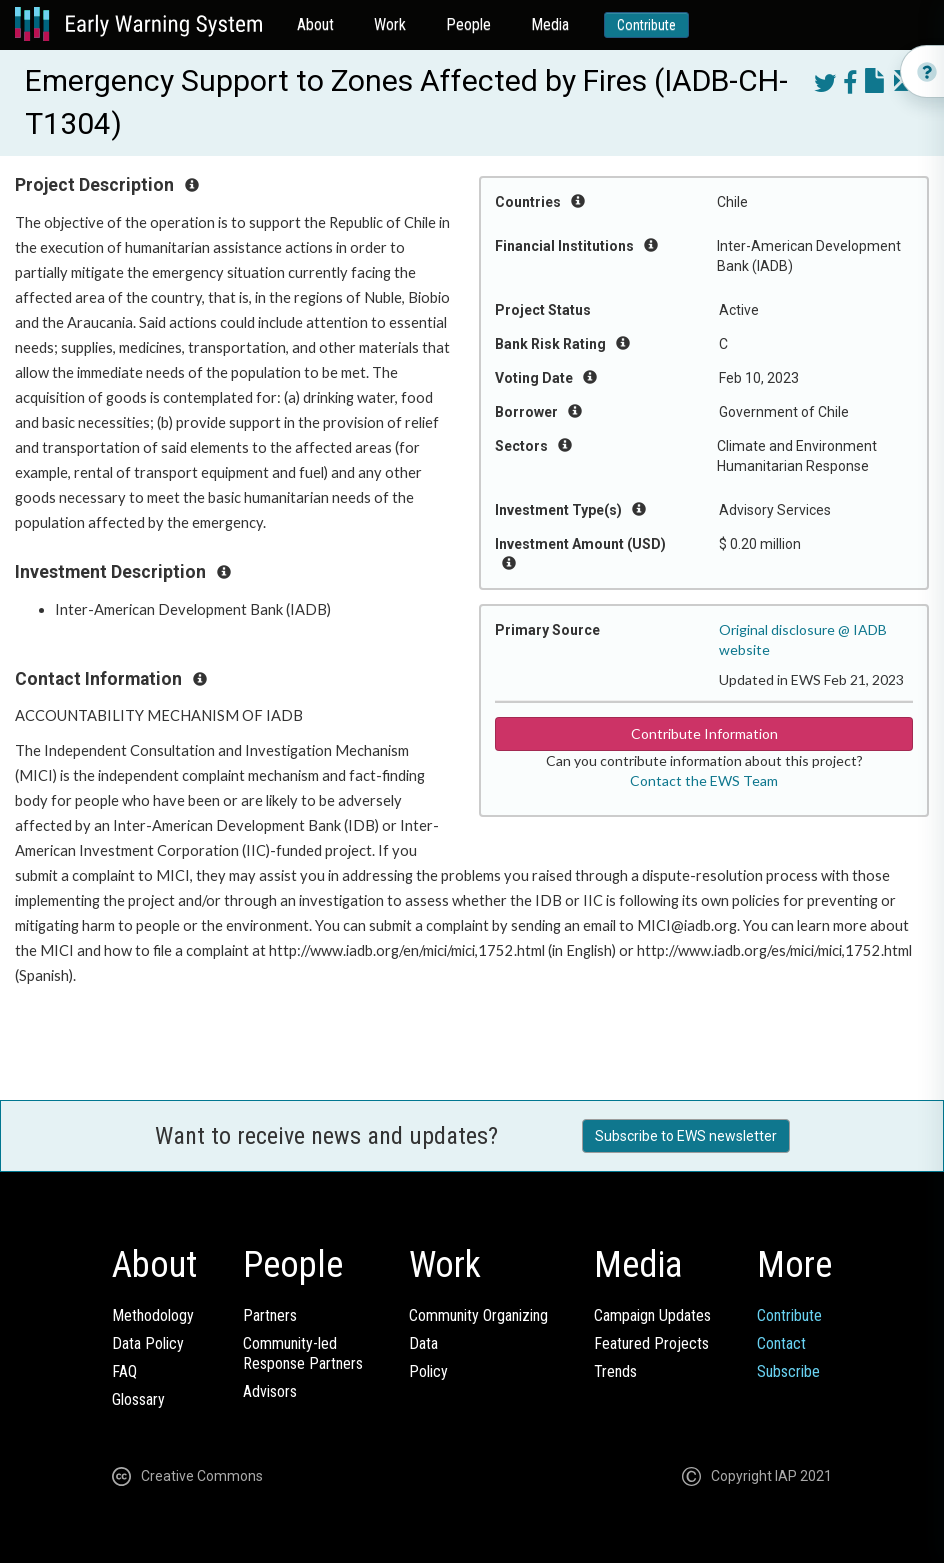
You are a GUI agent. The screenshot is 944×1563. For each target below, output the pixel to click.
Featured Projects (651, 1343)
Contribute (646, 25)
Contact (781, 1343)
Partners (270, 1315)
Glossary (138, 1399)
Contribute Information (704, 733)
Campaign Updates (652, 1315)
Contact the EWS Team (704, 780)
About (315, 24)
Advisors (270, 1391)
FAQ (124, 1371)
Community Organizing (478, 1315)
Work (390, 24)
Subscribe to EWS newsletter (686, 1136)
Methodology (153, 1315)
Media (550, 24)
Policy (428, 1371)
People (468, 24)
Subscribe (788, 1371)
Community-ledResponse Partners (303, 1353)
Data (423, 1343)
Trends (615, 1371)
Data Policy (148, 1343)
